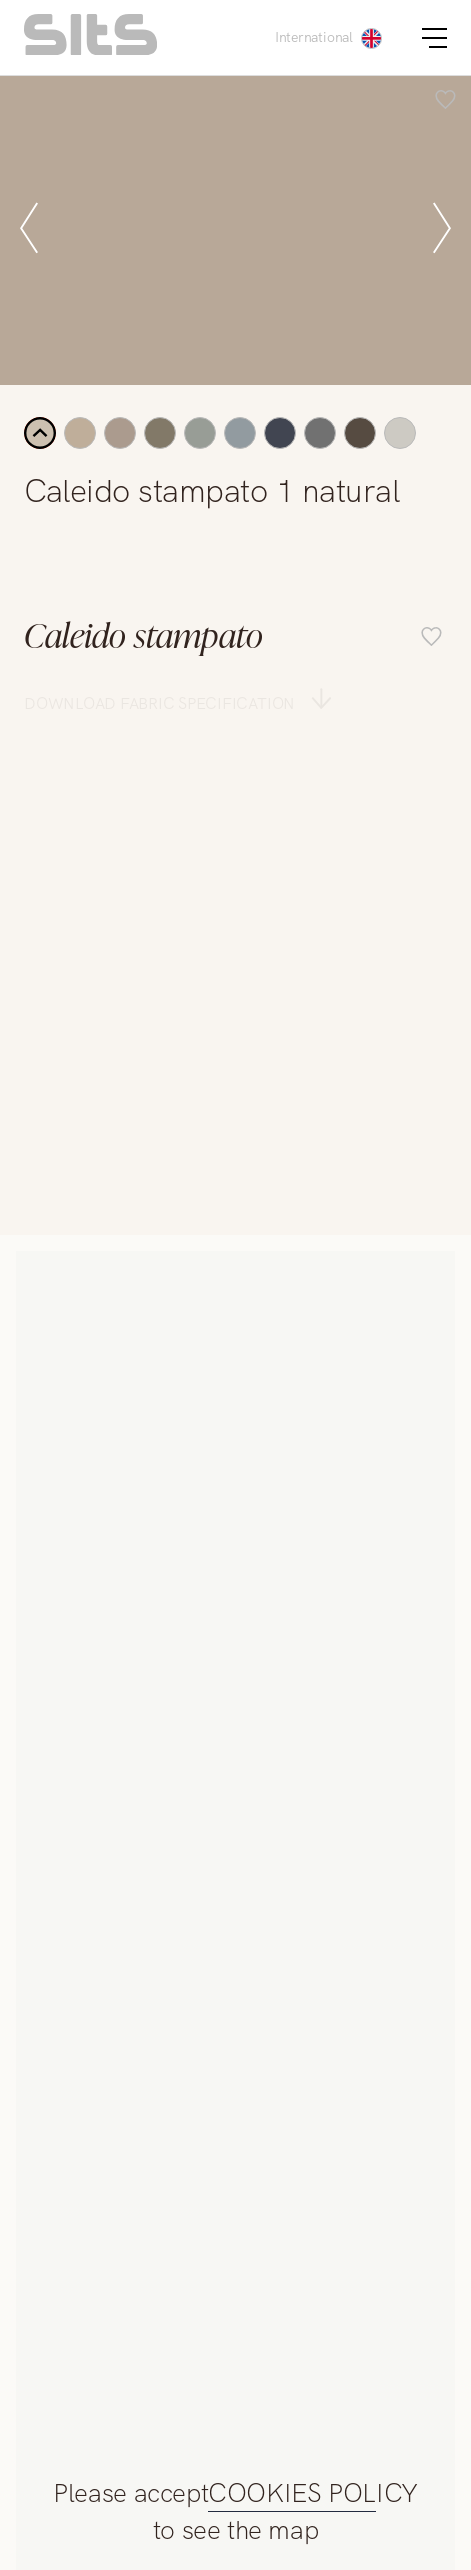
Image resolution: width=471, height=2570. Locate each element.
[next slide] (442, 230)
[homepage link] (90, 49)
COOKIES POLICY (313, 2494)
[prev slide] (29, 230)
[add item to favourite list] (445, 102)
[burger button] (434, 38)
